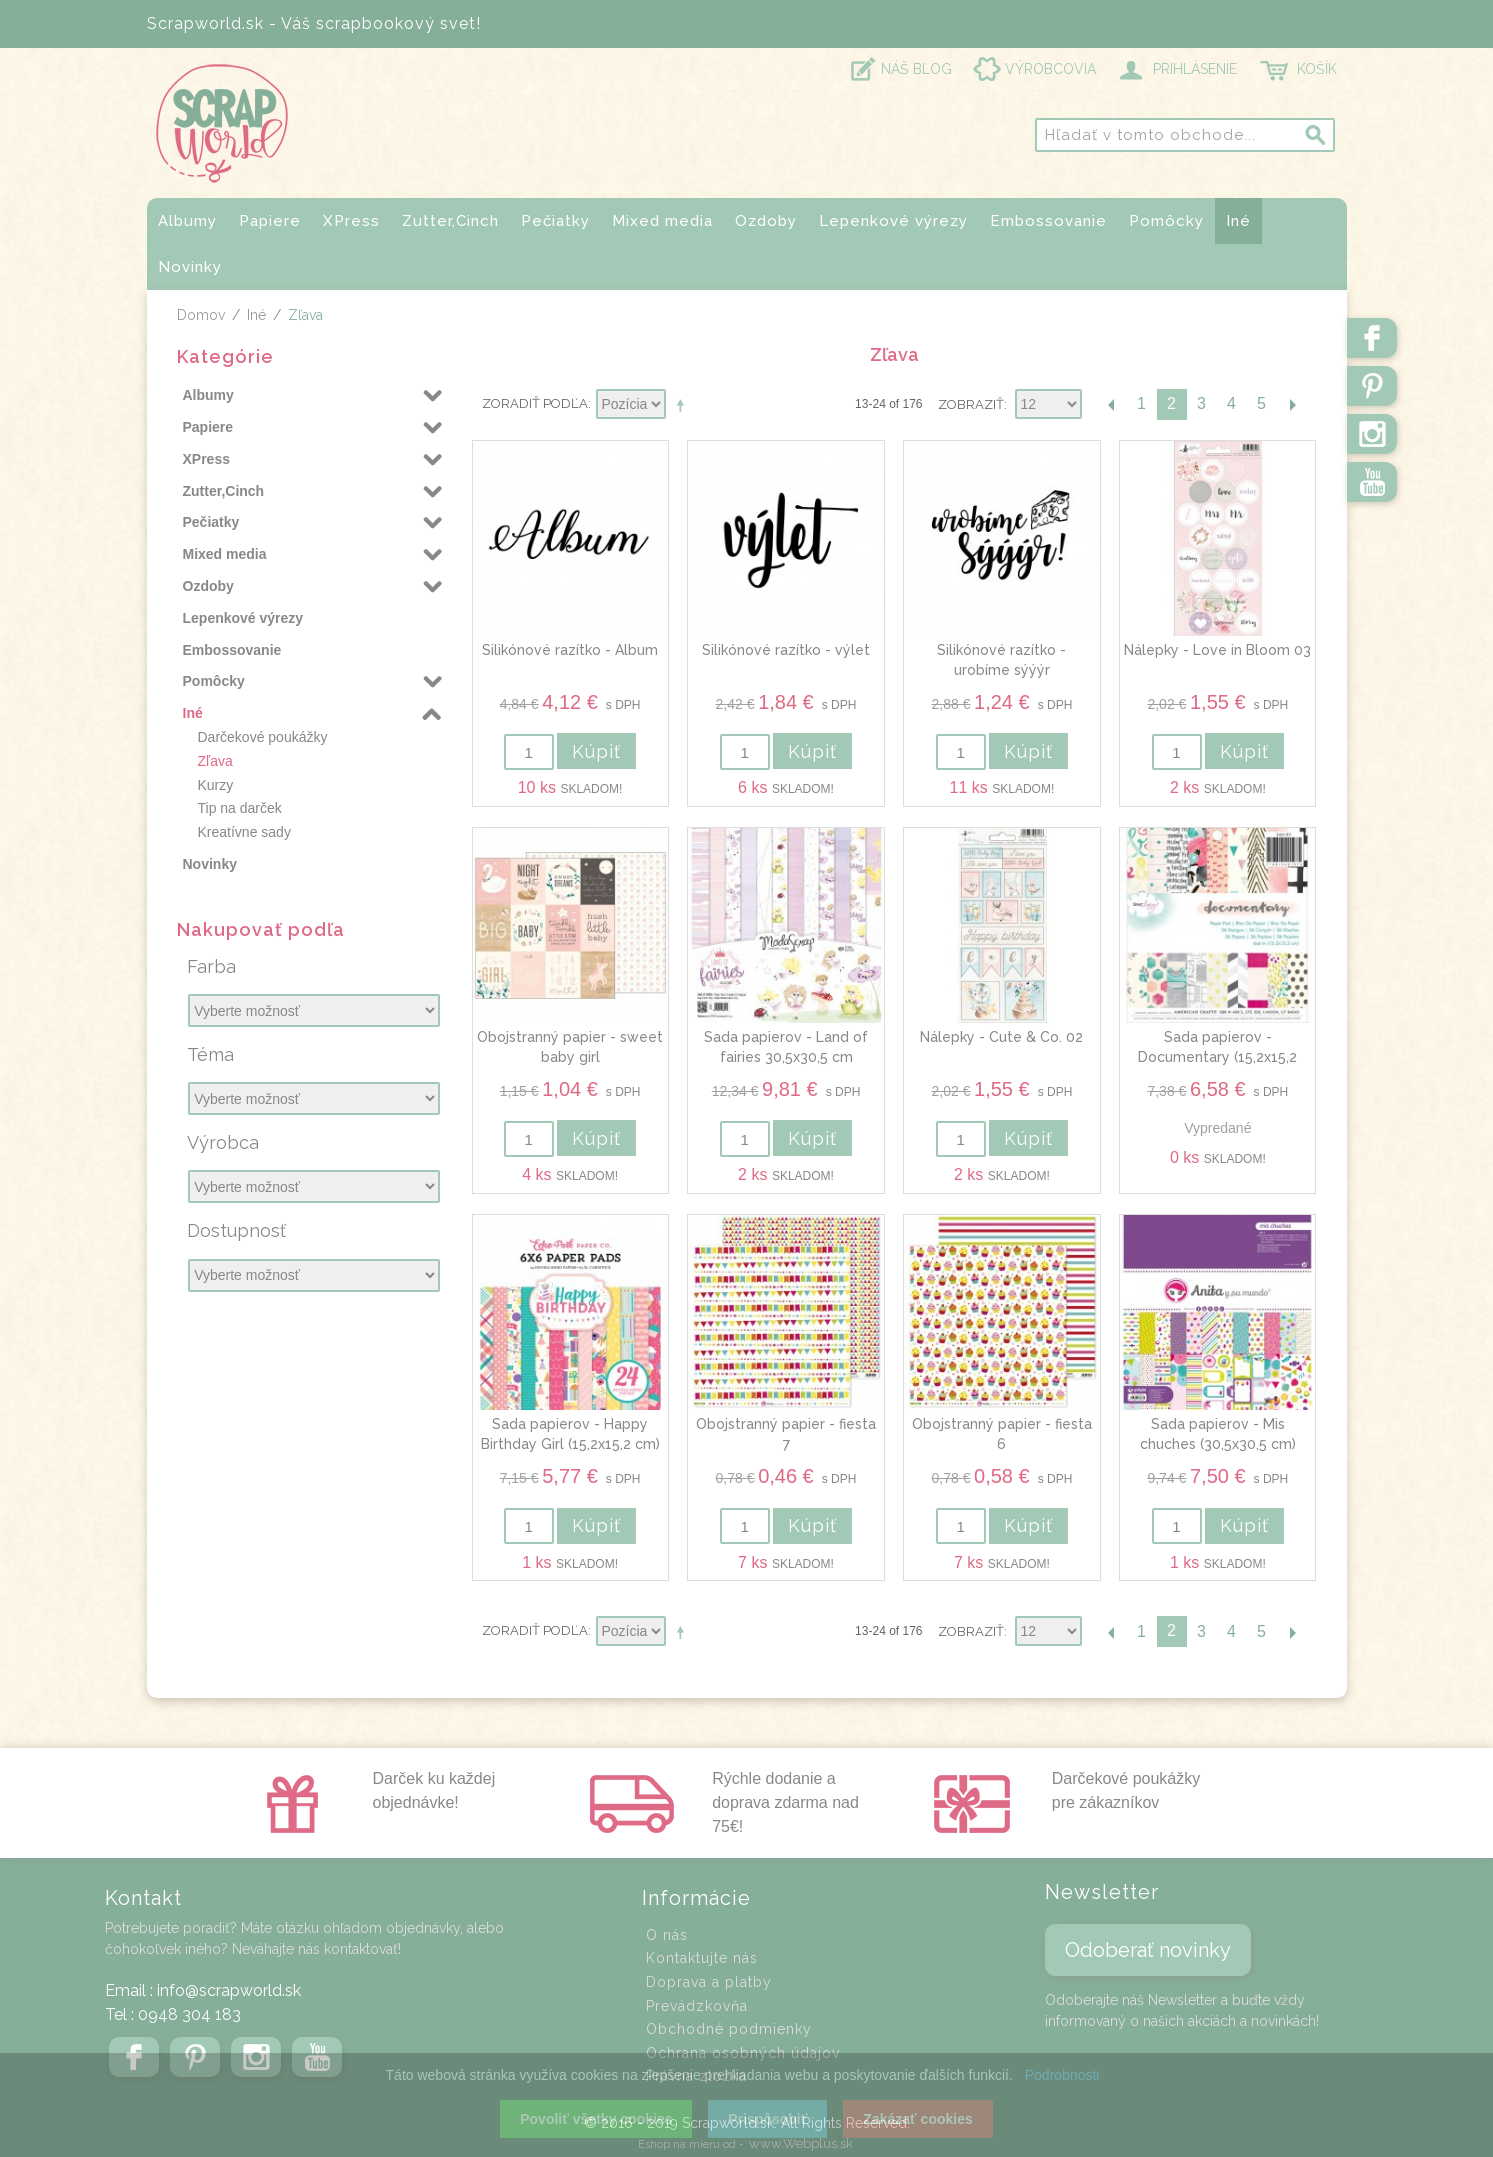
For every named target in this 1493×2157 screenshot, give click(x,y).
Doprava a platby (709, 1982)
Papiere (270, 221)
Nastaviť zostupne (684, 405)
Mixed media (662, 221)
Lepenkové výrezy (893, 221)
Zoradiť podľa (535, 403)
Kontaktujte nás (702, 1958)
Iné (1238, 221)
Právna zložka (696, 2076)
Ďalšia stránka (1292, 404)
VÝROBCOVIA (1050, 69)
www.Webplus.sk (801, 2143)
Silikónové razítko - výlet (786, 650)
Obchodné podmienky (729, 2029)
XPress (351, 221)
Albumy (187, 221)
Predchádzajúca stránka (1112, 404)
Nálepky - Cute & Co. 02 (1001, 1037)
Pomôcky (1166, 221)
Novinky (190, 267)
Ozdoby (766, 221)
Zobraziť (971, 404)
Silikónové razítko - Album (570, 650)
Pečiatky (555, 221)
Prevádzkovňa (697, 2006)
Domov (201, 315)
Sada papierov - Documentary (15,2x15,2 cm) (1217, 1056)
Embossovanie (1048, 221)
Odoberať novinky (1148, 1950)
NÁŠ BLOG (916, 69)
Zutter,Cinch (450, 221)
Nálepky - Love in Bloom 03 (1217, 650)
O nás (667, 1935)
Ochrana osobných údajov (743, 2053)
